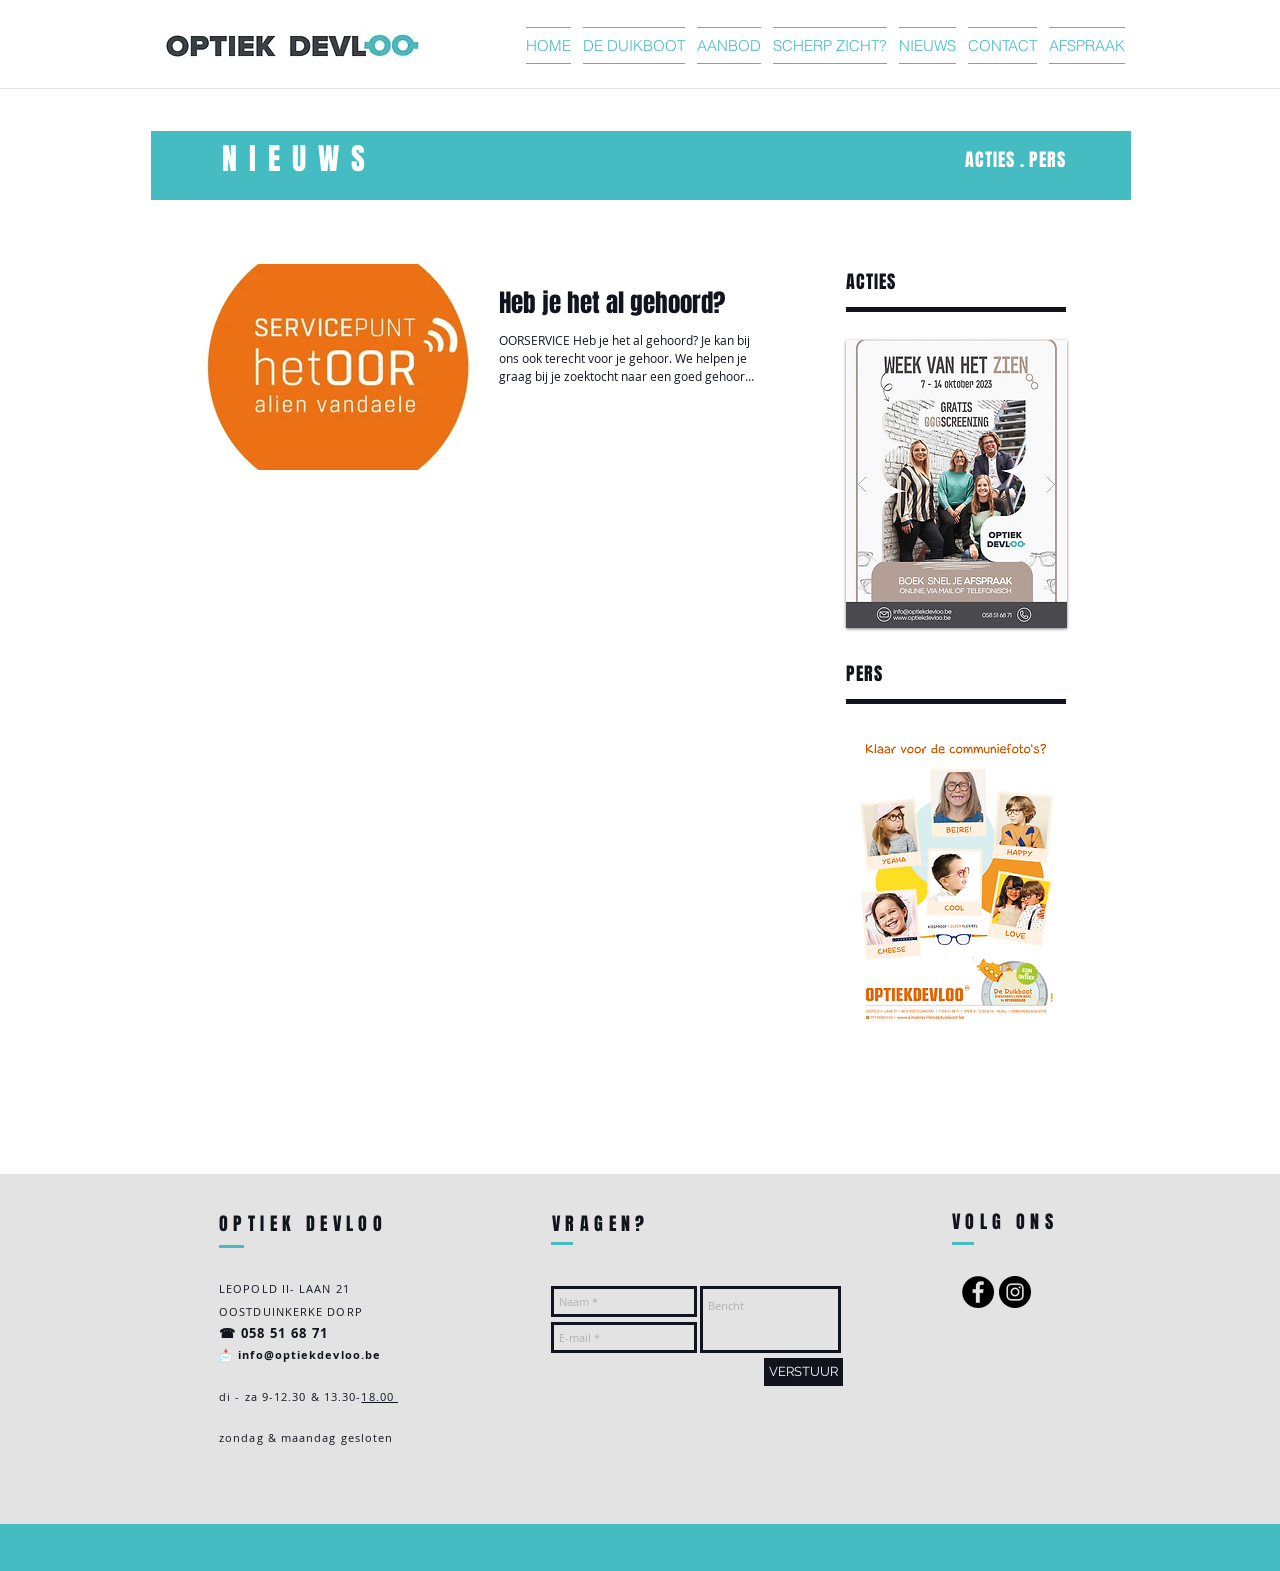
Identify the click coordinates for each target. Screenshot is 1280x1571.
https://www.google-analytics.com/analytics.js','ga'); (923, 1110)
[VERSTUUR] (803, 1372)
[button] (956, 484)
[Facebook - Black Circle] (978, 1292)
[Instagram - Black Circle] (1015, 1292)
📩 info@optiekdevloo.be (300, 1354)
